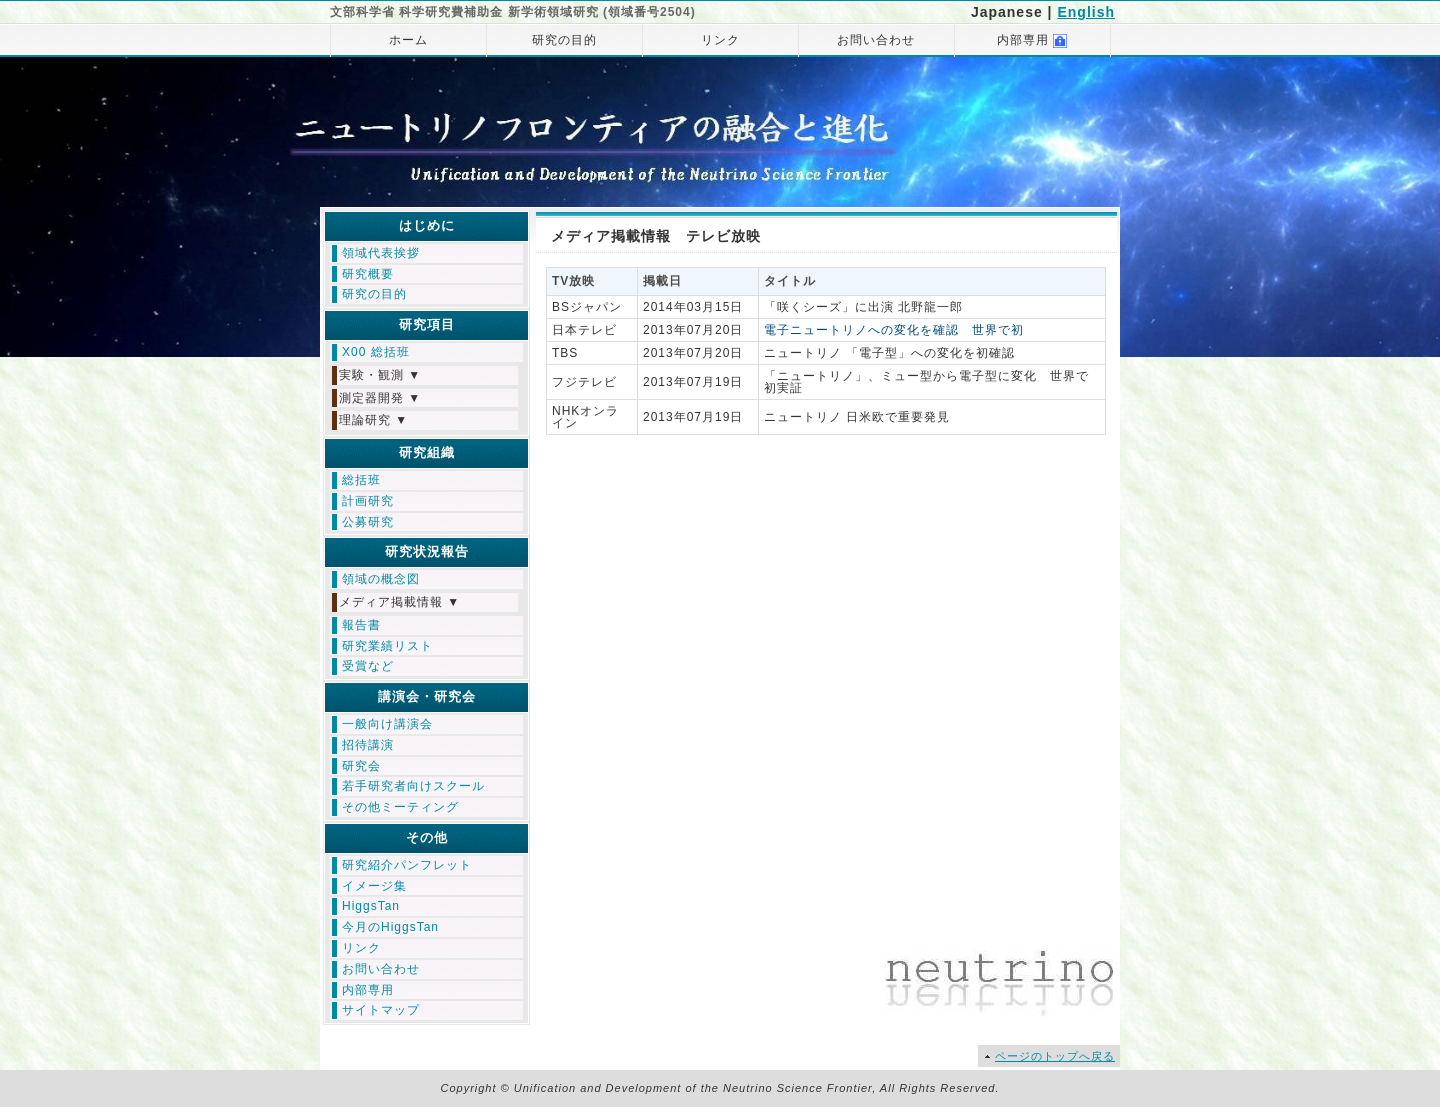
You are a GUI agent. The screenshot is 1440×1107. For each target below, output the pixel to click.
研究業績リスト (387, 646)
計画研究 (368, 501)
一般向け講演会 (387, 724)
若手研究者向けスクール (413, 786)
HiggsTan (371, 906)
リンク (720, 40)
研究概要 (368, 274)
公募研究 (368, 522)
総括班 (361, 480)
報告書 (361, 625)
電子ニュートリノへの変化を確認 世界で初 (894, 330)
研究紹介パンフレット (407, 865)
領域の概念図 (381, 579)
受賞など (368, 666)
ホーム (408, 40)
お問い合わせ (876, 40)
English (1086, 12)
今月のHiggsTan (390, 927)
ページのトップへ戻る (1055, 1056)
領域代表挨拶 (381, 253)
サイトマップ (381, 1010)
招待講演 (368, 745)
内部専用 (1032, 40)
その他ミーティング (400, 807)
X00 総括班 (376, 352)
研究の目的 (564, 40)
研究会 (361, 766)
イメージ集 (374, 886)
